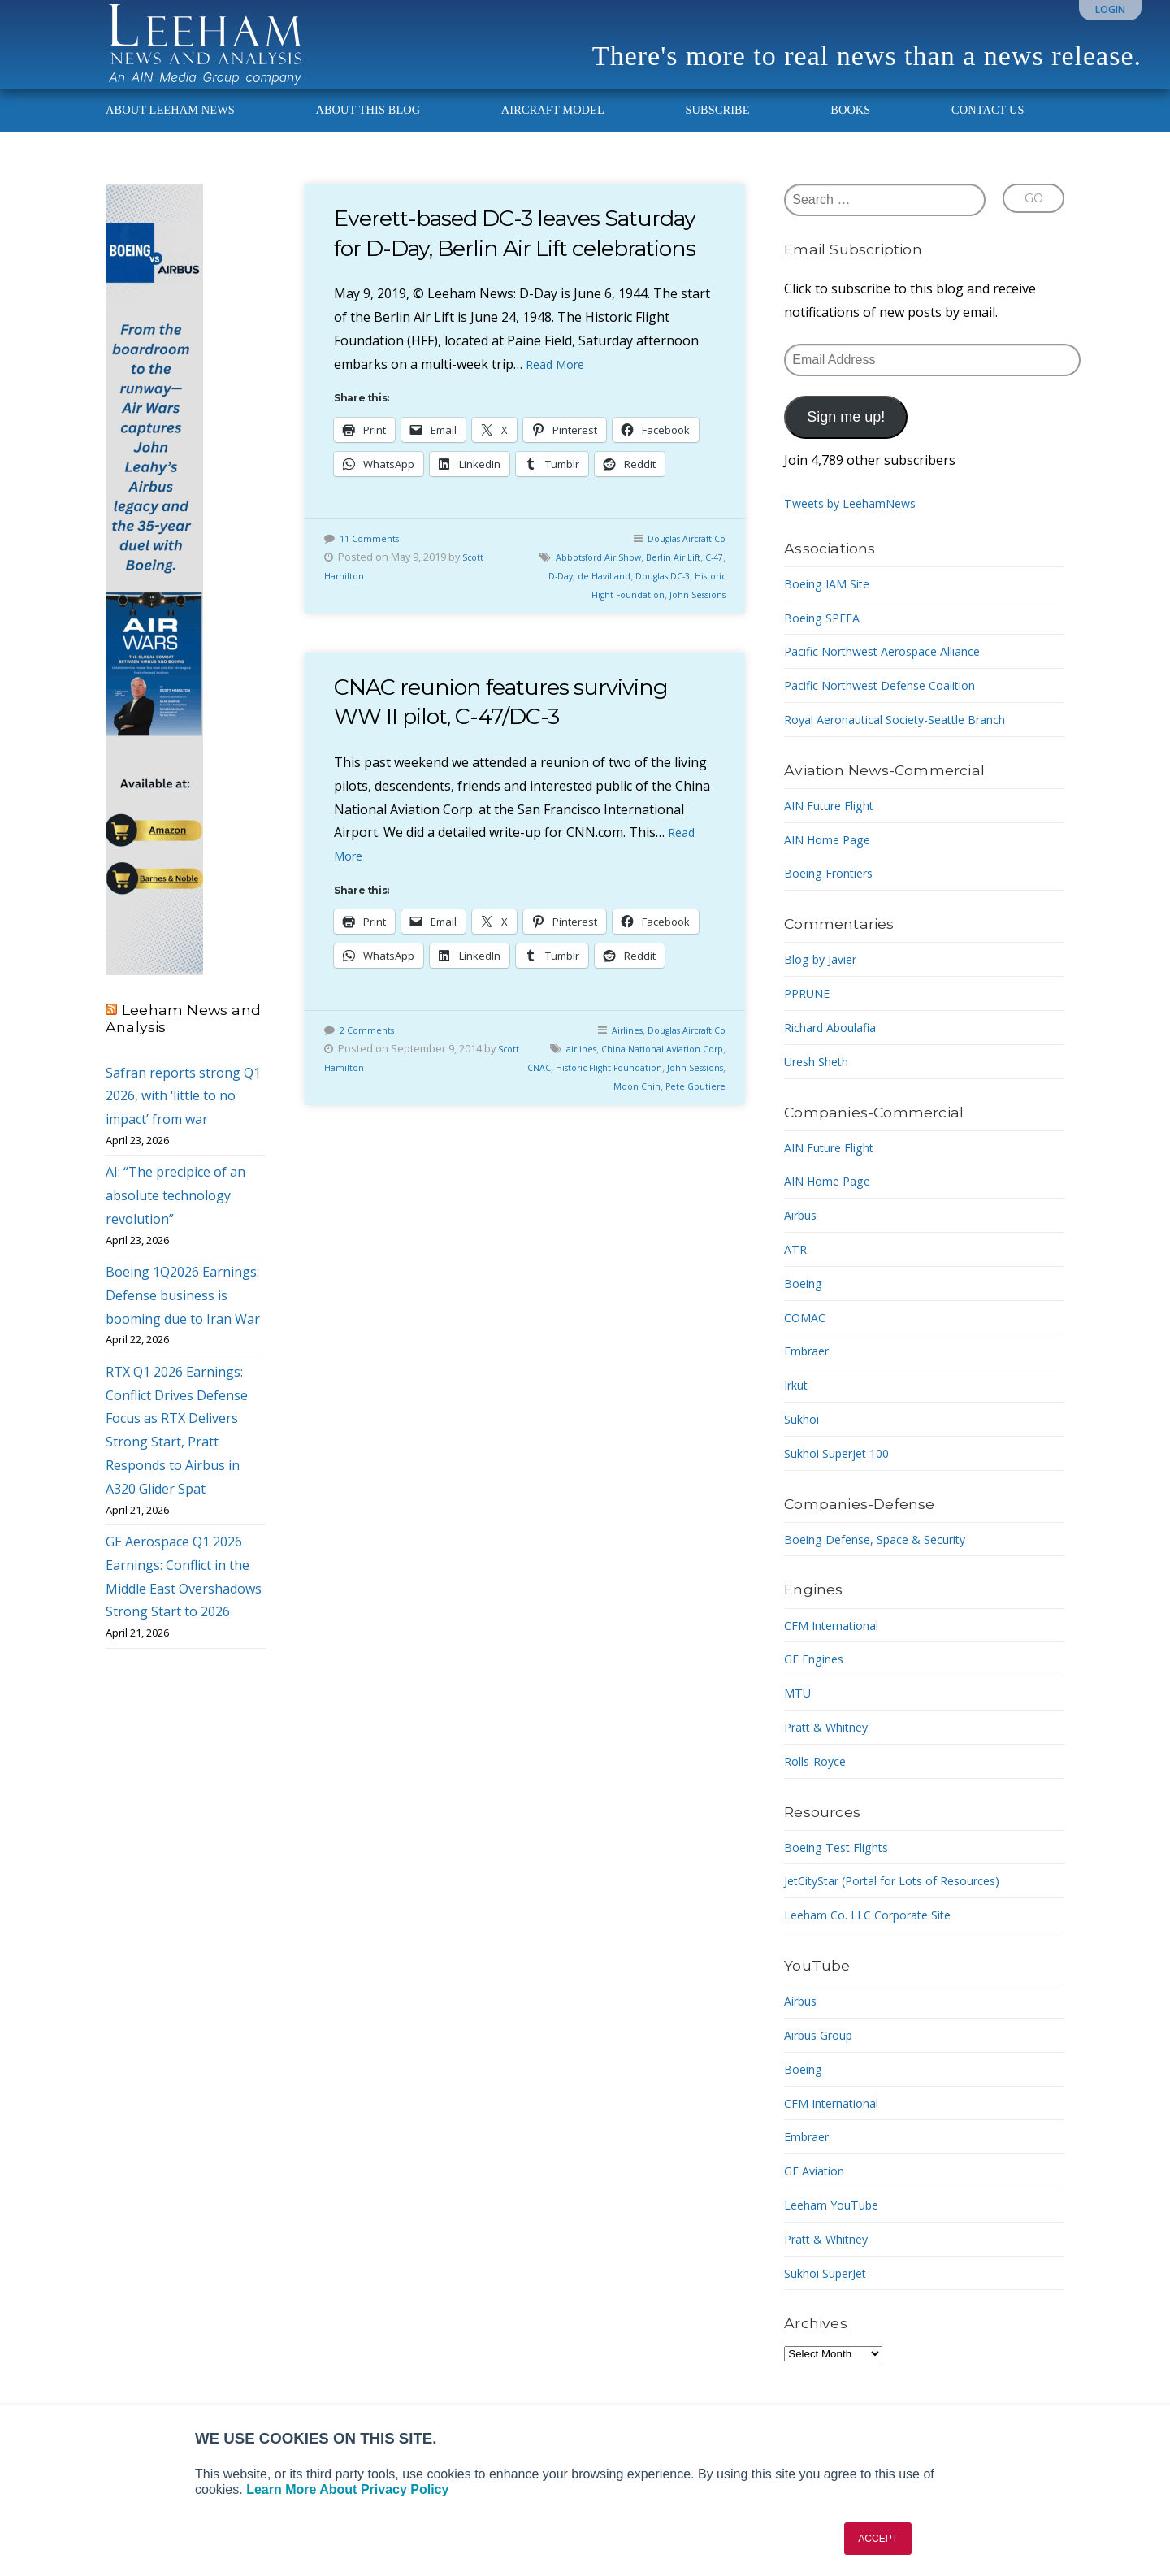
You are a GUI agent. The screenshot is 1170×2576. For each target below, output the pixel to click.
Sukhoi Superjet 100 (845, 1477)
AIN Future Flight (836, 830)
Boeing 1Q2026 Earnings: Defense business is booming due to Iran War (183, 1320)
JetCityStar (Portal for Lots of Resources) (908, 1906)
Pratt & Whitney (832, 1752)
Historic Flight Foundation (590, 648)
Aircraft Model (552, 134)
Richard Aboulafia (837, 1052)
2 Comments (370, 1085)
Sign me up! (846, 442)
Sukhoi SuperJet (833, 2297)
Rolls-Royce (819, 1785)
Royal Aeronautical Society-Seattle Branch (911, 744)
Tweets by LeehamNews (858, 528)
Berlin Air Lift (692, 611)
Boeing (806, 1307)
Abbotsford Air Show (606, 611)
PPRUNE (810, 1018)
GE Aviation (818, 2196)
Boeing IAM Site (833, 608)
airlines (592, 1103)
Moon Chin (671, 1141)
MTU (799, 1718)
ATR (796, 1274)
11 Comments (373, 592)
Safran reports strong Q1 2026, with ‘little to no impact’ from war (183, 1120)
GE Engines (818, 1684)
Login (1110, 9)
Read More (559, 418)
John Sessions (691, 648)
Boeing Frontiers (835, 898)
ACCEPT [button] (878, 2538)
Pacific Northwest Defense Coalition (893, 710)
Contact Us (988, 134)
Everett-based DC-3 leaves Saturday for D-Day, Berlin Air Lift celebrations (523, 272)
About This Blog (367, 134)
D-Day (575, 629)
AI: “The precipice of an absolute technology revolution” (175, 1220)
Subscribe (717, 134)
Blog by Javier (826, 984)
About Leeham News (170, 134)
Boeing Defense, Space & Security (886, 1563)
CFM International (839, 1650)
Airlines (610, 1085)
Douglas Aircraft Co (679, 592)
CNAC (583, 1122)
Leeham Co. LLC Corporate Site (878, 1940)
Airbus (804, 1240)
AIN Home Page (832, 864)
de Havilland (623, 629)
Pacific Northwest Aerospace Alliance (896, 676)
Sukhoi (805, 1444)
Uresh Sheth (822, 1086)
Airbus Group (825, 2060)
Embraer (810, 1376)
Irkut (799, 1410)
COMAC (807, 1342)
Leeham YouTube (838, 2230)
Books (850, 134)
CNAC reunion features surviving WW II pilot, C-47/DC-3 (521, 755)
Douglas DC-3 (690, 629)
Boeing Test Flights (843, 1871)
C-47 (545, 629)
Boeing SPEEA (826, 642)
